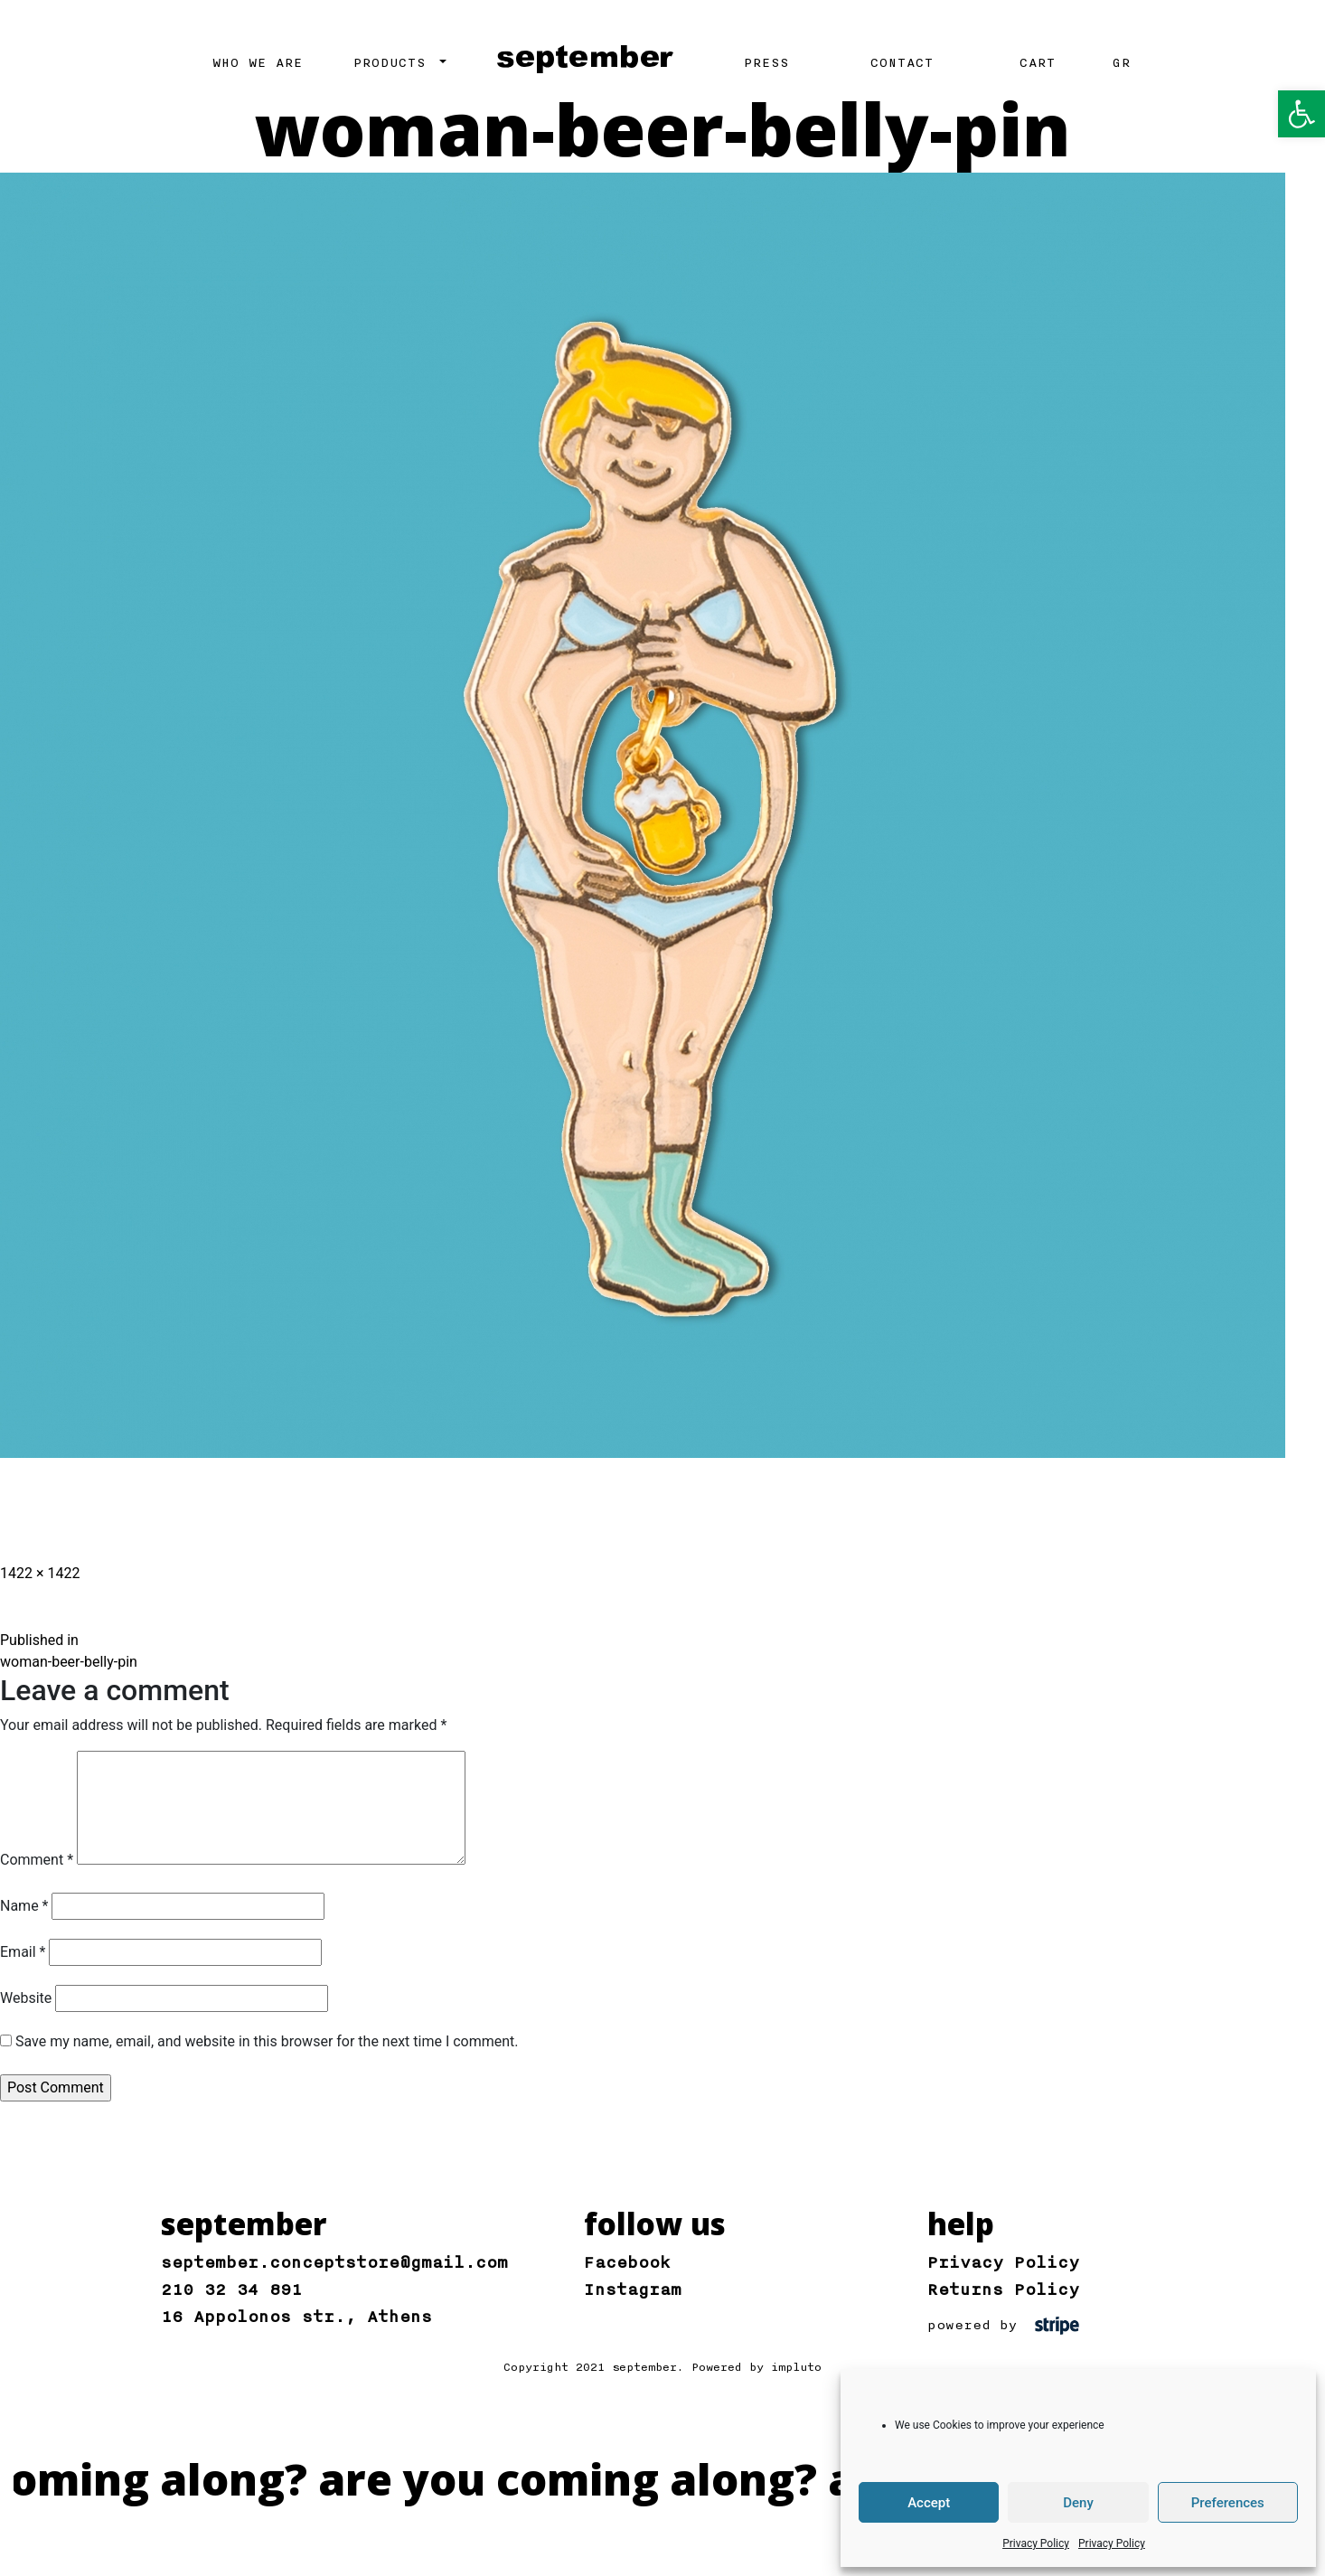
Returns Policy (1003, 2289)
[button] (1301, 113)
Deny (1078, 2503)
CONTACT (902, 63)
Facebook (627, 2262)
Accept (928, 2503)
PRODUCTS (394, 63)
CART (1038, 63)
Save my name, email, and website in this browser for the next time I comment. (267, 2041)
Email (22, 1951)
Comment (36, 1859)
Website (26, 1998)
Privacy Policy (1035, 2543)
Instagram (632, 2289)
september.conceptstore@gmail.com (334, 2262)
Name (24, 1905)
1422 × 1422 (40, 1573)
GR (1122, 63)
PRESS (766, 63)
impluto (796, 2367)
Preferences (1227, 2503)
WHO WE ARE (257, 63)
